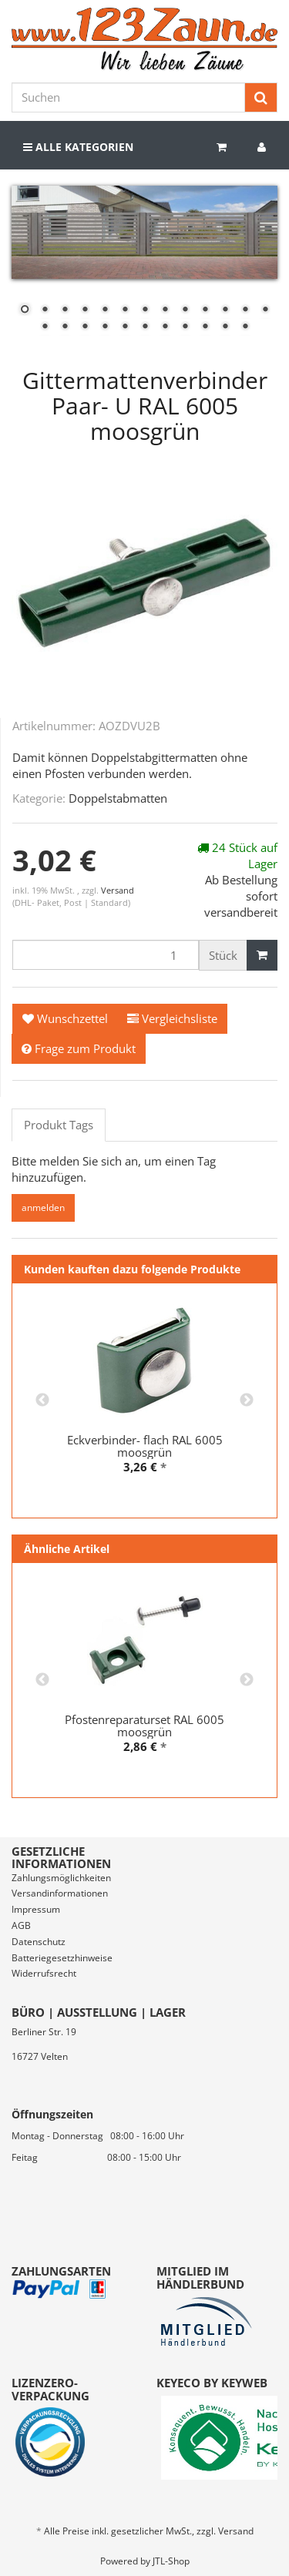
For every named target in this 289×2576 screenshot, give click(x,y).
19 (144, 327)
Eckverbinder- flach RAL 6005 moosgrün (145, 1446)
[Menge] (105, 955)
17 (104, 327)
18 (124, 327)
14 (44, 327)
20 (164, 327)
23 (225, 327)
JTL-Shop (171, 2561)
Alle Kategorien (78, 146)
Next (246, 1400)
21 (184, 327)
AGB (21, 1925)
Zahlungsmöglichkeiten (61, 1877)
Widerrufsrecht (44, 1973)
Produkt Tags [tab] (58, 1124)
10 (205, 310)
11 (225, 310)
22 (205, 327)
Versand (117, 890)
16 (84, 327)
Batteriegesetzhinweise (62, 1957)
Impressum (36, 1909)
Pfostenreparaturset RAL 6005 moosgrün (144, 1726)
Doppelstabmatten (118, 798)
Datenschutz (39, 1941)
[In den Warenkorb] (262, 955)
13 (265, 310)
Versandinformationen (60, 1893)
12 (245, 310)
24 (245, 327)
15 (64, 327)
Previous (42, 1400)
